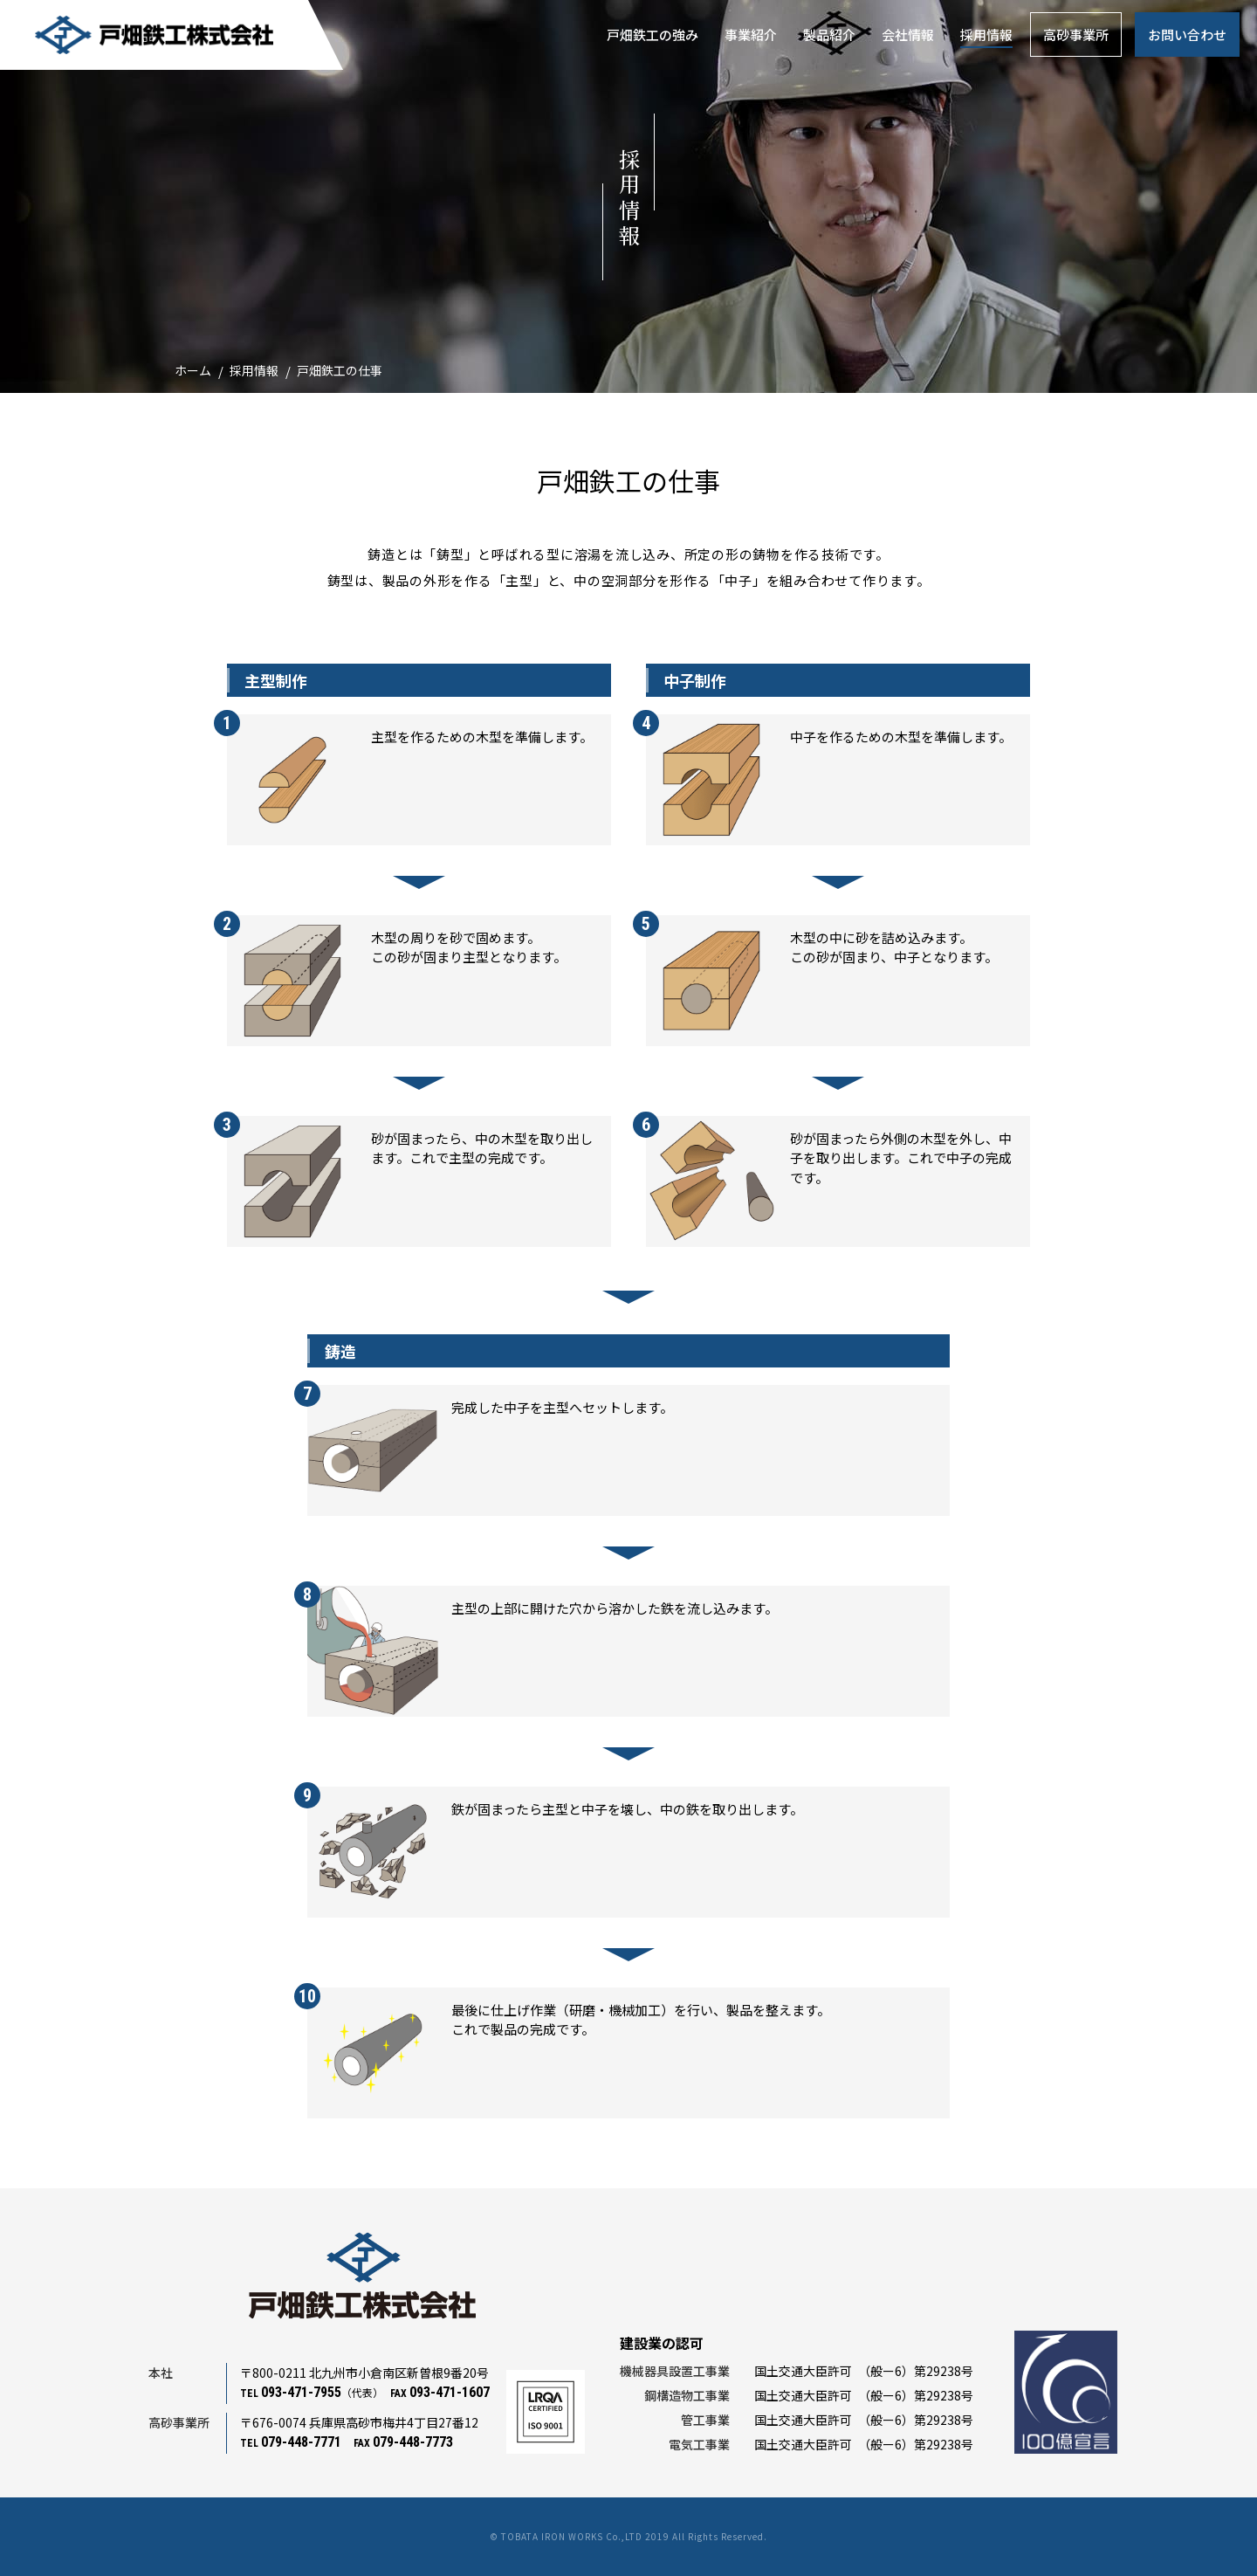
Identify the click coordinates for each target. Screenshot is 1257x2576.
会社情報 (908, 34)
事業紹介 (751, 34)
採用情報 (986, 34)
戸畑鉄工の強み (652, 34)
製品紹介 (829, 34)
